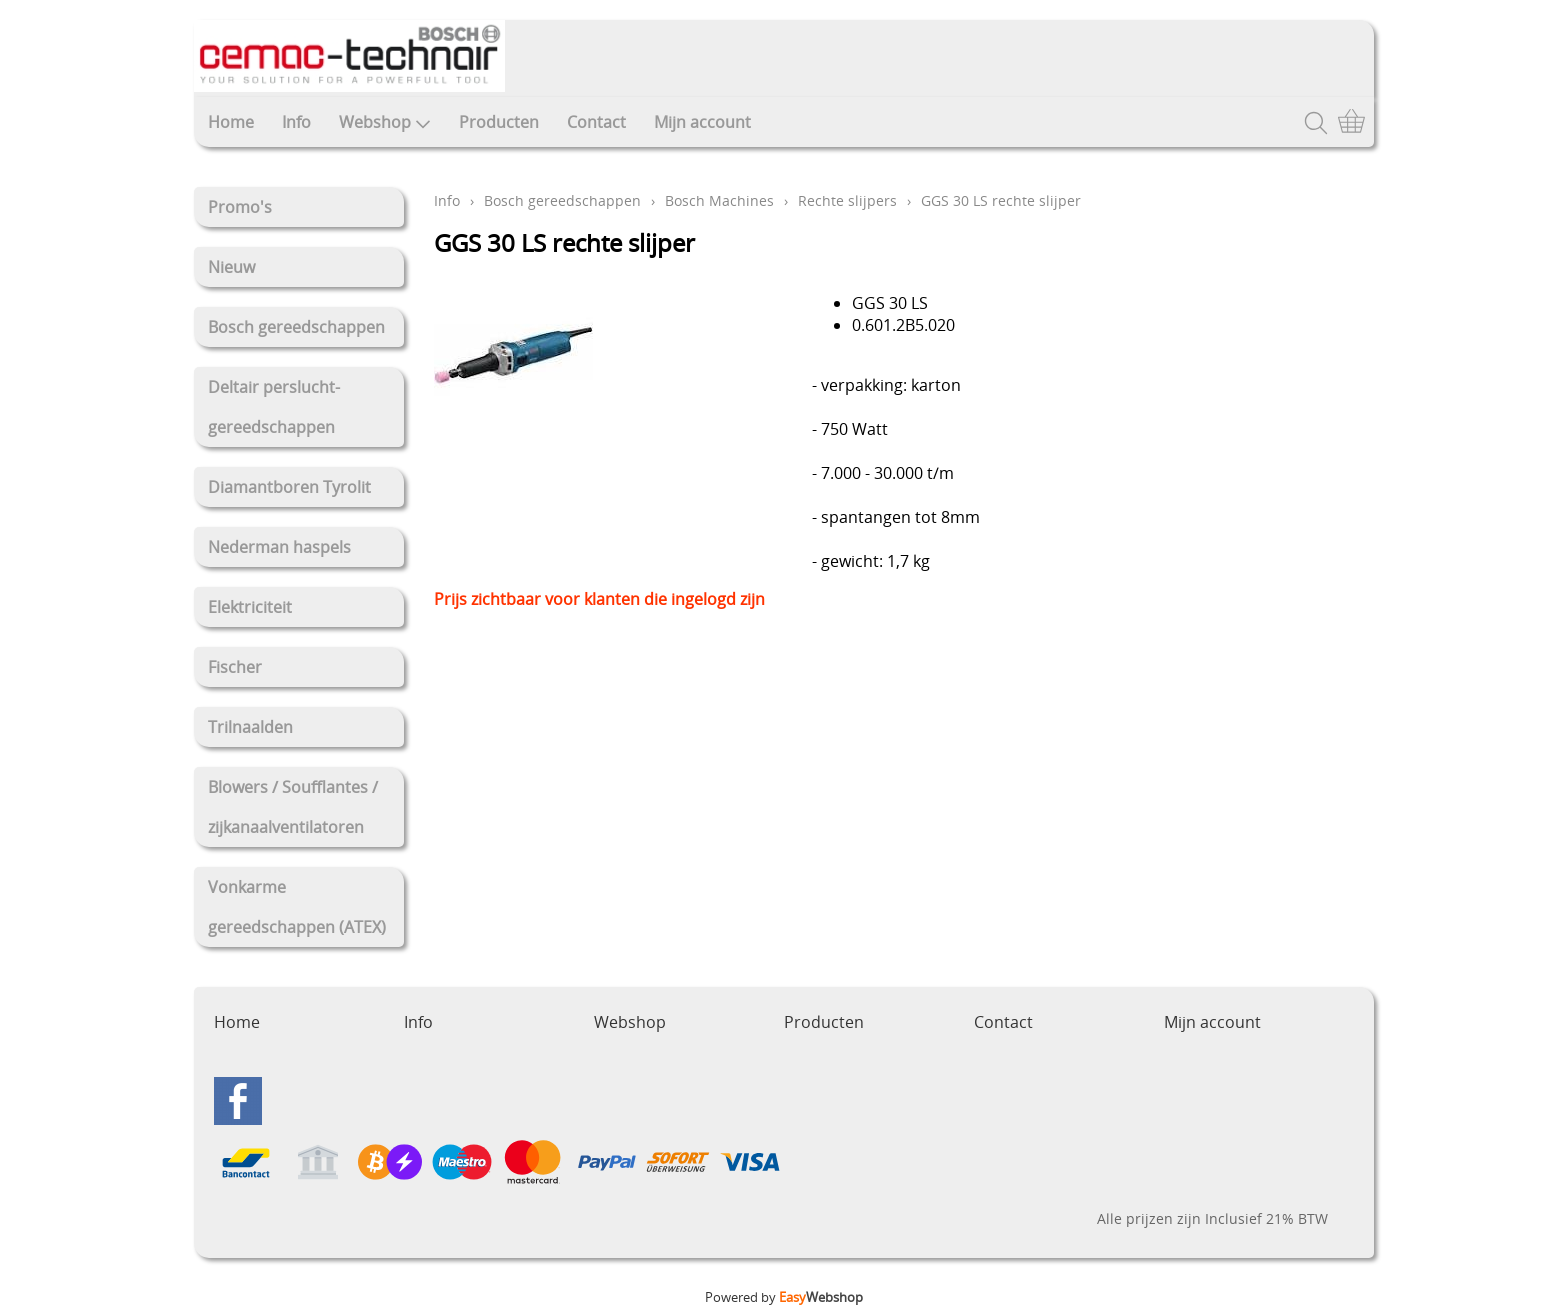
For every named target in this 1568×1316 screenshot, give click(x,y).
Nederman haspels (279, 547)
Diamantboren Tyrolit (289, 487)
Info (296, 122)
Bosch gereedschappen (296, 327)
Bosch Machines (719, 200)
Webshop (385, 122)
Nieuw (231, 267)
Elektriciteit (250, 607)
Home (231, 122)
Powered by (784, 1297)
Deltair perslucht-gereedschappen (274, 407)
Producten (499, 122)
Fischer (235, 667)
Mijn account (702, 122)
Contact (596, 122)
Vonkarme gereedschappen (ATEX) (297, 907)
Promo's (240, 207)
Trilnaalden (250, 727)
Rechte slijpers (847, 200)
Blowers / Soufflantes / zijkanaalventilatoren (293, 807)
